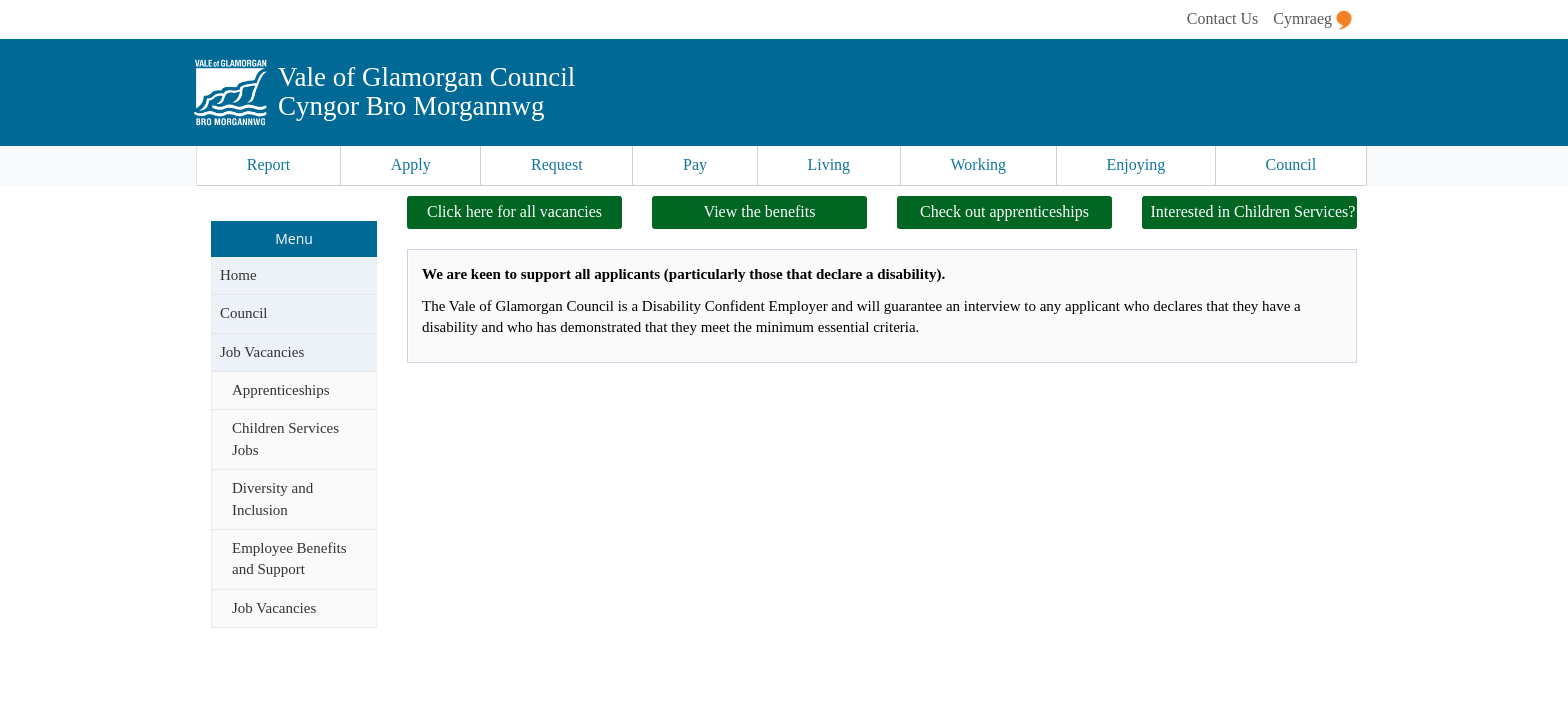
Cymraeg (1312, 20)
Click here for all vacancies (514, 211)
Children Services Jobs (285, 438)
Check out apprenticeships (1004, 211)
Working (979, 164)
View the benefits (760, 211)
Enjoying (1136, 164)
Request (557, 164)
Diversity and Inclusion (272, 498)
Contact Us (1223, 18)
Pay (695, 164)
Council (1291, 164)
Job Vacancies (262, 352)
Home (238, 275)
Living (828, 164)
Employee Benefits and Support (289, 558)
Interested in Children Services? (1253, 211)
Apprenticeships (280, 390)
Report (269, 164)
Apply (411, 164)
